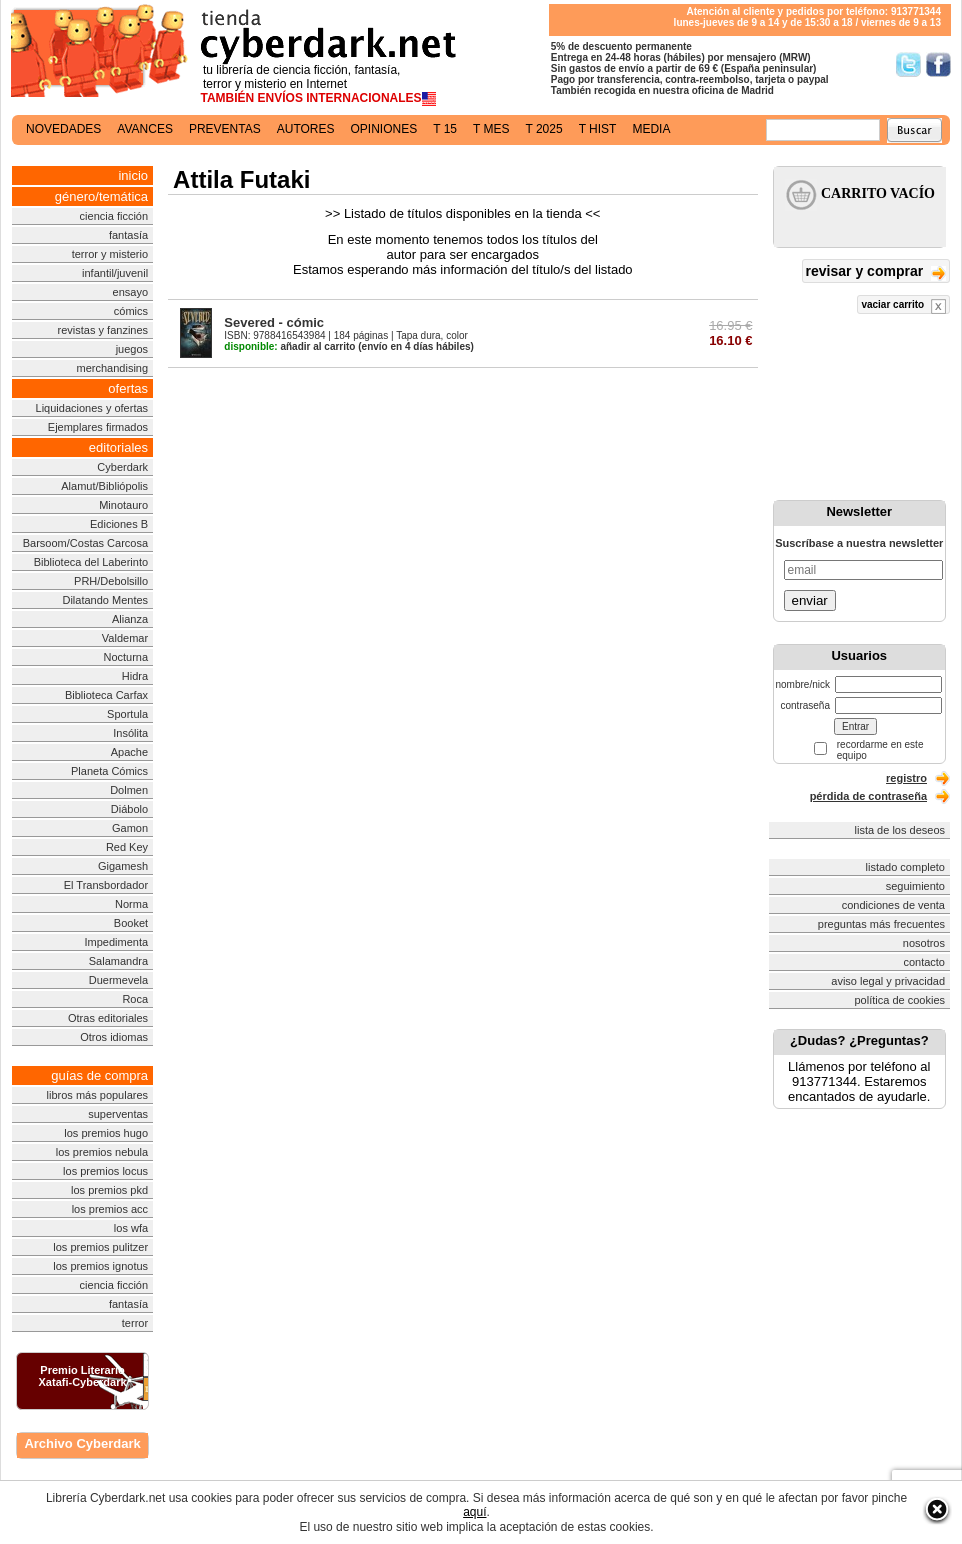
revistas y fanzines (103, 330)
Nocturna (125, 657)
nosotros (924, 943)
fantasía (128, 235)
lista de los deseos (900, 830)
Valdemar (125, 638)
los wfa (131, 1228)
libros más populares (98, 1095)
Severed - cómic (274, 322)
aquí (474, 1512)
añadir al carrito (289, 346)
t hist (598, 129)
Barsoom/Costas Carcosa (85, 543)
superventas (118, 1114)
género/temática (101, 196)
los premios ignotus (100, 1266)
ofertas (128, 388)
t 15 (445, 129)
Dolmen (129, 790)
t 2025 (543, 129)
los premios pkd (109, 1190)
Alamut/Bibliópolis (104, 486)
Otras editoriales (108, 1018)
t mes (491, 129)
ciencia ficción (114, 216)
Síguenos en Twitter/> (908, 64)
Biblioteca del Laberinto (91, 562)
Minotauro (123, 505)
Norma (131, 904)
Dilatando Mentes (105, 600)
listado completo (906, 867)
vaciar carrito (903, 306)
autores (306, 129)
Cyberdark (122, 467)
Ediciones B (119, 524)
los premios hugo (106, 1133)
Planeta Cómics (109, 771)
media (651, 129)
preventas (225, 129)
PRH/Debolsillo (111, 581)
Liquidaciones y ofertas (92, 408)
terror (135, 1323)
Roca (135, 999)
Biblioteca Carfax (106, 695)
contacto (924, 962)
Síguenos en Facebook (938, 64)
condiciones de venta (893, 905)
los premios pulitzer (100, 1247)
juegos (132, 349)
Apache (129, 752)
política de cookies (900, 1000)
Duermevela (118, 980)
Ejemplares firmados (98, 427)
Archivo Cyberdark (82, 1443)
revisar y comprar (876, 272)
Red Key (127, 847)
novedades (63, 129)
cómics (131, 311)
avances (145, 129)
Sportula (127, 714)
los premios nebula (102, 1152)
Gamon (130, 828)
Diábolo (129, 809)
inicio (133, 175)
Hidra (135, 676)
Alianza (130, 619)
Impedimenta (116, 942)
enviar (810, 600)
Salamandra (118, 961)
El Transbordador (106, 885)
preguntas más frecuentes (881, 924)
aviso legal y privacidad (888, 981)
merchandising (113, 368)
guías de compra (99, 1075)
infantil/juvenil (115, 273)
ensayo (130, 292)
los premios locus (105, 1171)
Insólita (130, 733)
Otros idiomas (114, 1037)
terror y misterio (110, 254)
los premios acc (110, 1209)
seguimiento (915, 886)
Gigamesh (123, 866)
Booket (131, 923)
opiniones (384, 129)
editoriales (118, 447)
